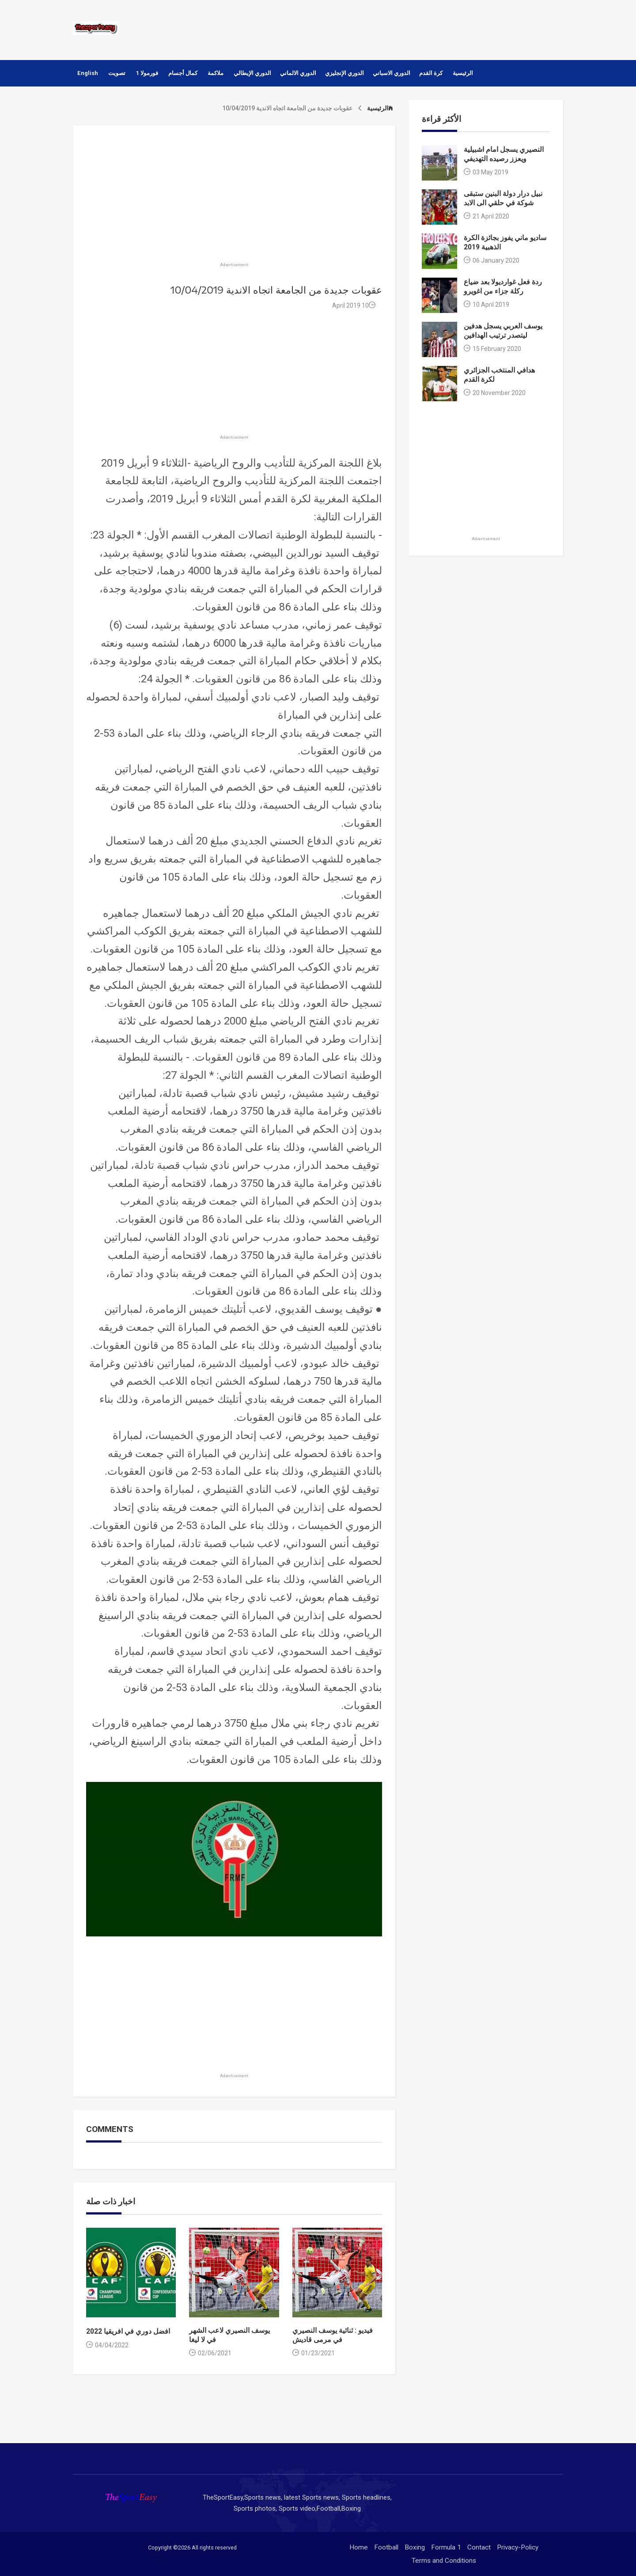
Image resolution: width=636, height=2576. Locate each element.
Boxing (415, 2547)
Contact (479, 2547)
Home (358, 2547)
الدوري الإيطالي (252, 73)
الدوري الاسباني (391, 73)
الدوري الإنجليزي (344, 73)
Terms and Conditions (444, 2561)
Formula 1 (446, 2547)
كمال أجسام (182, 73)
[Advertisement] (401, 29)
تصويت (116, 73)
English (87, 73)
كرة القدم (431, 73)
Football (386, 2547)
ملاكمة (215, 73)
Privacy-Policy (517, 2547)
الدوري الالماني (298, 73)
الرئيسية (463, 73)
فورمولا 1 (147, 73)
